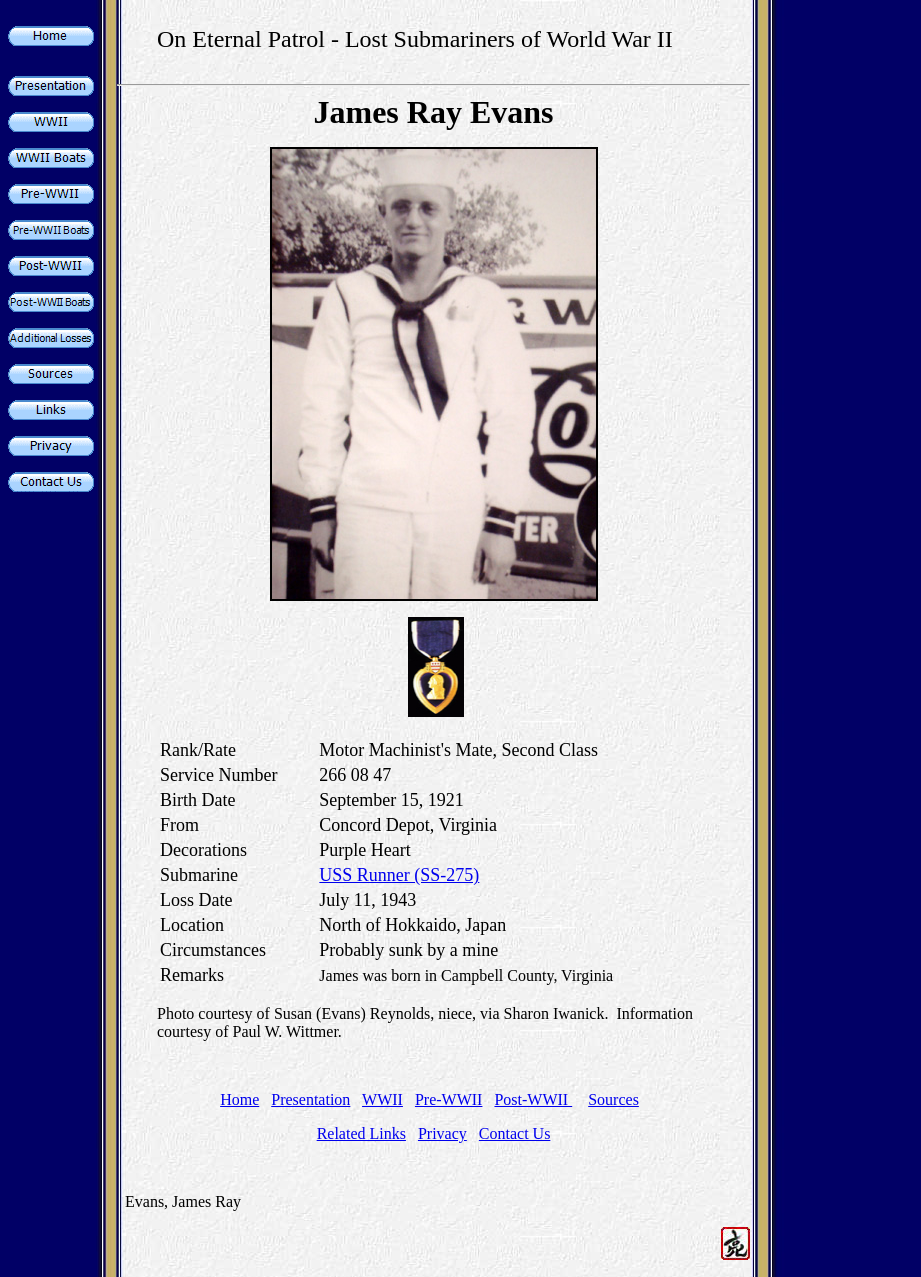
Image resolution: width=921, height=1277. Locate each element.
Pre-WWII (449, 1099)
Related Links (361, 1133)
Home (239, 1099)
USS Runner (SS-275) (399, 875)
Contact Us (515, 1133)
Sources (613, 1099)
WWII (382, 1099)
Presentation (310, 1099)
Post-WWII (533, 1099)
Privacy (442, 1133)
